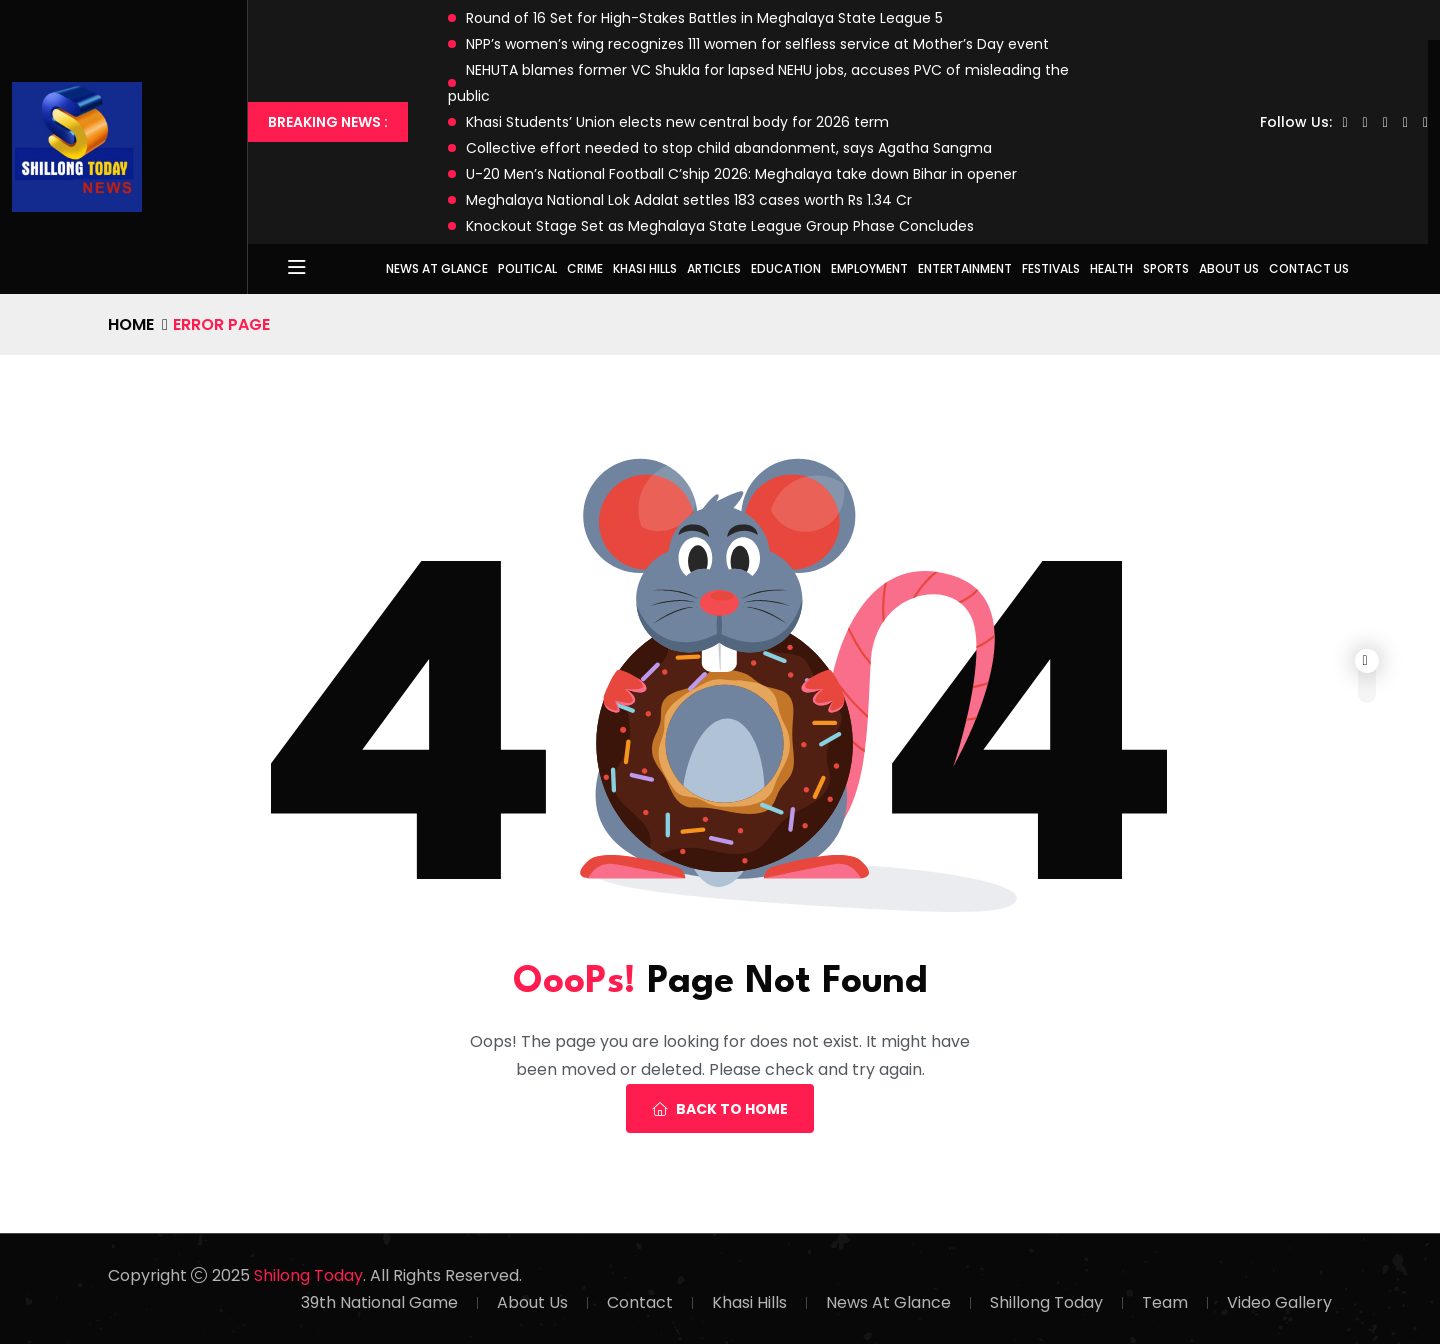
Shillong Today (1046, 1302)
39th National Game (379, 1302)
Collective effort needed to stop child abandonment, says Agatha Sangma (729, 148)
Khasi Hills (645, 268)
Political (527, 268)
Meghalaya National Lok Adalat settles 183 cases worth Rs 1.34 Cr (689, 200)
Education (786, 268)
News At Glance (888, 1302)
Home (131, 324)
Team (1165, 1302)
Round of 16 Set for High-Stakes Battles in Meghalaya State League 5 (704, 18)
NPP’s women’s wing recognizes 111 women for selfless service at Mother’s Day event (757, 44)
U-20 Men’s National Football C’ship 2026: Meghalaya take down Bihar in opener (741, 174)
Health (1111, 268)
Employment (869, 268)
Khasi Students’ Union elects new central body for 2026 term (677, 122)
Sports (1166, 268)
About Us (1229, 268)
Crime (585, 268)
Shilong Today (308, 1275)
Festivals (1051, 268)
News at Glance (437, 268)
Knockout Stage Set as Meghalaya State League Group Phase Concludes (720, 226)
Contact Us (1309, 268)
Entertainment (965, 268)
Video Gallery (1279, 1302)
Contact (640, 1302)
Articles (714, 268)
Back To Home (720, 1109)
